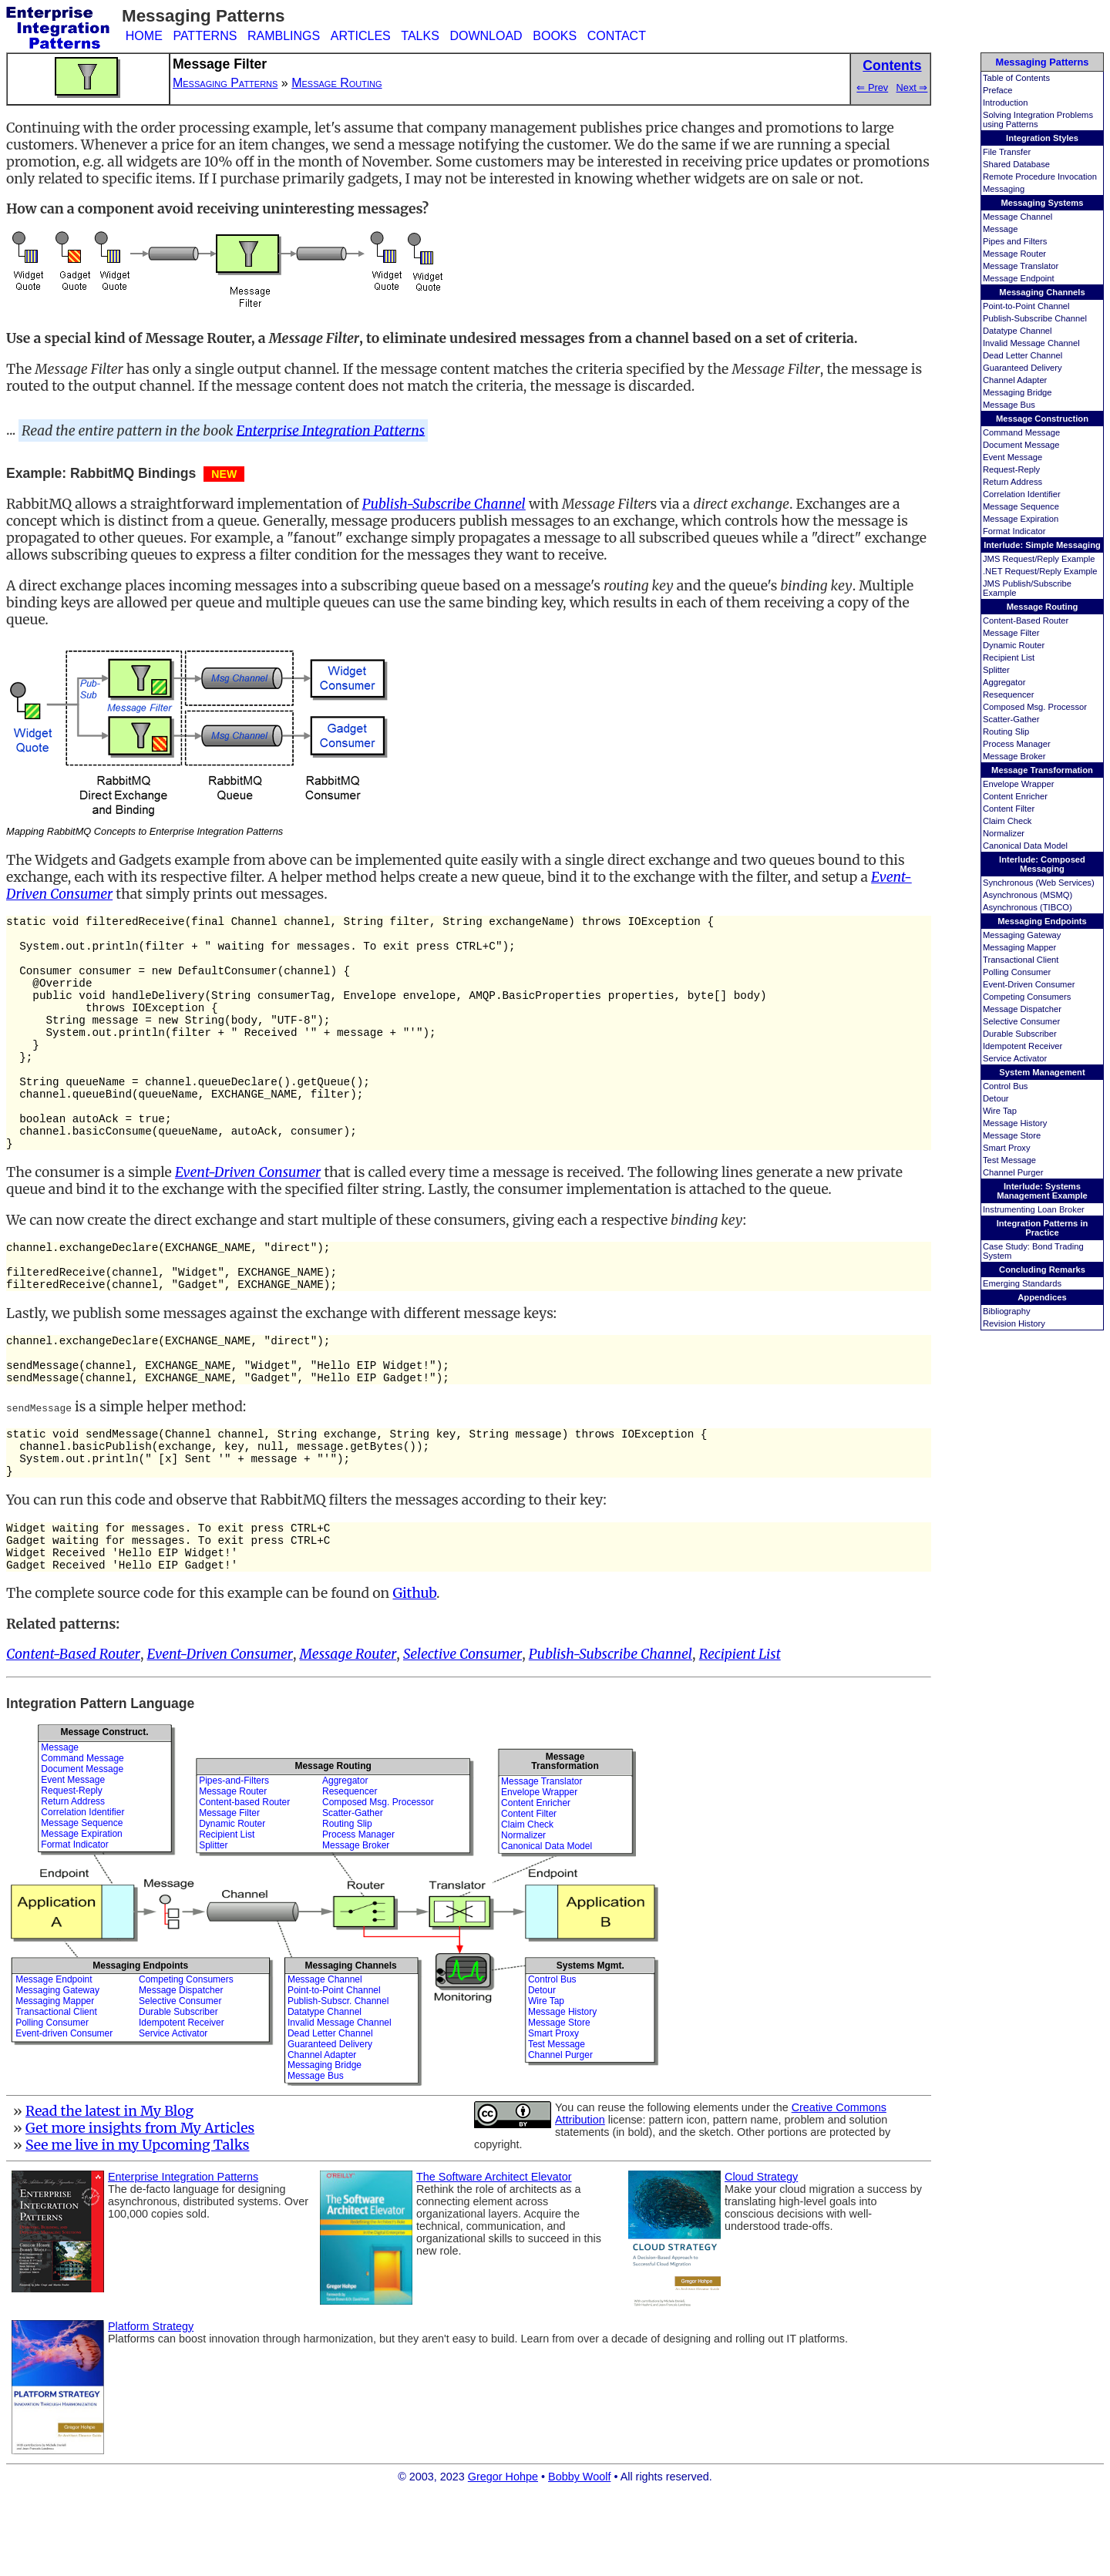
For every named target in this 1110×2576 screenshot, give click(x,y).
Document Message (1021, 444)
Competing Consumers (1027, 996)
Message (1000, 229)
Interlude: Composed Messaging (1042, 864)
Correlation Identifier (1022, 494)
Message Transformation (1042, 770)
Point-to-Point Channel (1026, 306)
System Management (1042, 1072)
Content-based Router (244, 1883)
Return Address (1012, 481)
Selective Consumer (1021, 1021)
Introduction (1005, 102)
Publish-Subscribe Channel (1035, 318)
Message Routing (1042, 606)
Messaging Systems (1042, 202)
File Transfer (1007, 151)
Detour (996, 1098)
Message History (1015, 1123)
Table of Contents (1016, 77)
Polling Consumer (1017, 972)
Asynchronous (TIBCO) (1027, 907)
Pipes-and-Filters (234, 1861)
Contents (892, 65)
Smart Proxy (1007, 1147)
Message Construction (1042, 418)
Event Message (1012, 457)
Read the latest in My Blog (109, 2192)
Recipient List (1008, 657)
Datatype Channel (1017, 330)
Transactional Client (1020, 959)
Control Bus (1005, 1086)
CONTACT (616, 35)
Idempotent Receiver (1022, 1046)
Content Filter (1008, 808)
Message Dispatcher (1022, 1009)
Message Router (1014, 253)
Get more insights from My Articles (139, 2209)
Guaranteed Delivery (1022, 367)
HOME (144, 35)
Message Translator (1020, 266)
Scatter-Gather (1011, 719)
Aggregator (1004, 682)
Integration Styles (1042, 138)
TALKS (420, 35)
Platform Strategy (150, 2407)
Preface (998, 90)
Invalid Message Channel (1031, 343)
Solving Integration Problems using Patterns (1038, 119)
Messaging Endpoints (1042, 921)
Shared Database (1016, 164)
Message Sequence (1021, 506)
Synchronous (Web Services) (1039, 882)
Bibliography (1007, 1311)
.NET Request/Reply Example (1040, 571)
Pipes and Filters (1015, 241)
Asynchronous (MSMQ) (1027, 895)
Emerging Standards (1022, 1283)
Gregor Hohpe (503, 2557)
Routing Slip (1006, 731)
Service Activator (1015, 1058)
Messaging (1003, 188)
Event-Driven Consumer (1029, 984)
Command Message (1021, 432)
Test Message (1009, 1160)
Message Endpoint (1018, 278)
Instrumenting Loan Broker (1034, 1209)
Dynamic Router (1013, 645)
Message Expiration (1020, 518)
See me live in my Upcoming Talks (137, 2226)
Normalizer (1003, 833)
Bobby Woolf (579, 2557)
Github (414, 1674)
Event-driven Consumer (64, 2114)
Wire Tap (1000, 1110)
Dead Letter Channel (1022, 355)
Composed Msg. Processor (1035, 706)
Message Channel (1017, 216)
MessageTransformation (564, 1841)
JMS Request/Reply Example (1039, 558)
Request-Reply (1011, 469)
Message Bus (1009, 404)
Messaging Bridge (1017, 392)
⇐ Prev (872, 87)
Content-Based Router (1025, 620)
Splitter (996, 669)
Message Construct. (104, 1813)
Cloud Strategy (761, 2257)
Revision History (1014, 1323)
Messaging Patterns (1042, 62)
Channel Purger (1013, 1172)
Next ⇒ (912, 87)
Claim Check (1007, 821)
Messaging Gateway (1022, 935)
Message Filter (1011, 632)
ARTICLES (361, 35)
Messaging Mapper (1019, 947)
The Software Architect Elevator (494, 2257)
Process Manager (1017, 743)
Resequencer (1008, 694)
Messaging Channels (1042, 292)
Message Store (1012, 1135)
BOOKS (555, 35)
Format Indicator (1014, 531)
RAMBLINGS (283, 35)
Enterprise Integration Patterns (331, 430)
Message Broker (1014, 756)
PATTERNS (205, 35)
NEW (224, 474)
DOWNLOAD (485, 35)
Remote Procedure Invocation (1040, 176)
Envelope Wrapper (1018, 784)
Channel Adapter (1015, 380)
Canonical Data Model (1025, 845)
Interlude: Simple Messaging (1042, 545)
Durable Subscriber (1020, 1033)
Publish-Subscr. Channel (338, 2082)
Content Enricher (1015, 796)
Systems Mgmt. (590, 2046)
